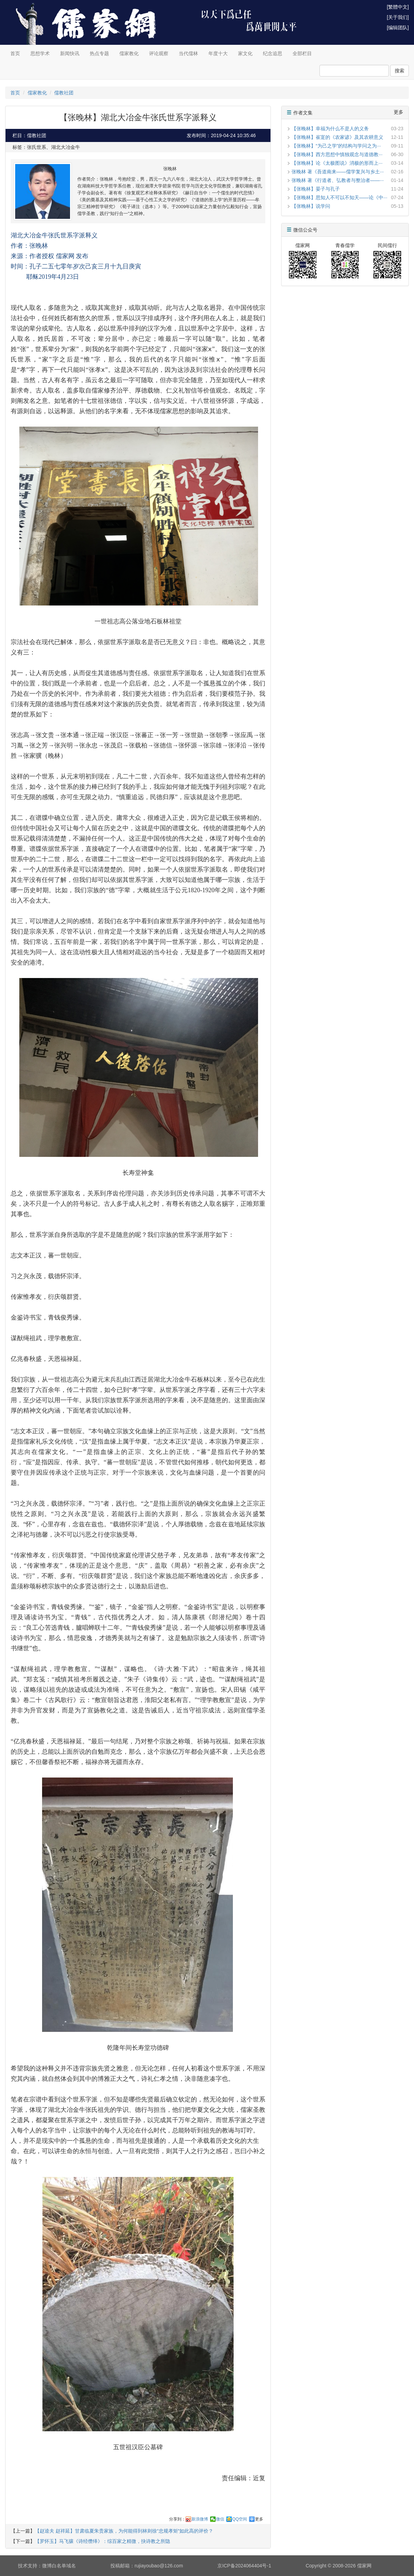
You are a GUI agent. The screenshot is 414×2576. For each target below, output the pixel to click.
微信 (220, 2519)
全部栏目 (302, 53)
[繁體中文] (398, 7)
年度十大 (218, 53)
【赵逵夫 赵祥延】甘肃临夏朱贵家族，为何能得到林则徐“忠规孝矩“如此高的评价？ (124, 2531)
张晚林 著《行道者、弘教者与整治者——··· (338, 180)
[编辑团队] (398, 27)
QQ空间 (239, 2519)
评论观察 (158, 53)
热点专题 (99, 53)
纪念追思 (272, 53)
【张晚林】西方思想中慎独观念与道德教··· (337, 154)
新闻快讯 (69, 53)
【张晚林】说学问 (311, 206)
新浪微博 (199, 2519)
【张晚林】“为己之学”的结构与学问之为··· (336, 146)
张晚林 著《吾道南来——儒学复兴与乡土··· (338, 171)
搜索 (399, 70)
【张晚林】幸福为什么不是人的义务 (330, 128)
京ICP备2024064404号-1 (244, 2565)
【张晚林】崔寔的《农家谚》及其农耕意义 (337, 137)
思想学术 (40, 53)
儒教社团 (63, 92)
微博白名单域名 (59, 2565)
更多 (259, 2519)
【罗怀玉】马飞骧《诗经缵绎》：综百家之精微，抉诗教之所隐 (102, 2541)
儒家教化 (129, 53)
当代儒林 (188, 53)
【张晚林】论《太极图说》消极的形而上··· (337, 163)
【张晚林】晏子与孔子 (316, 189)
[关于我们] (398, 17)
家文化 (245, 53)
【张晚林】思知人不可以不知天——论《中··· (339, 197)
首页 (15, 53)
